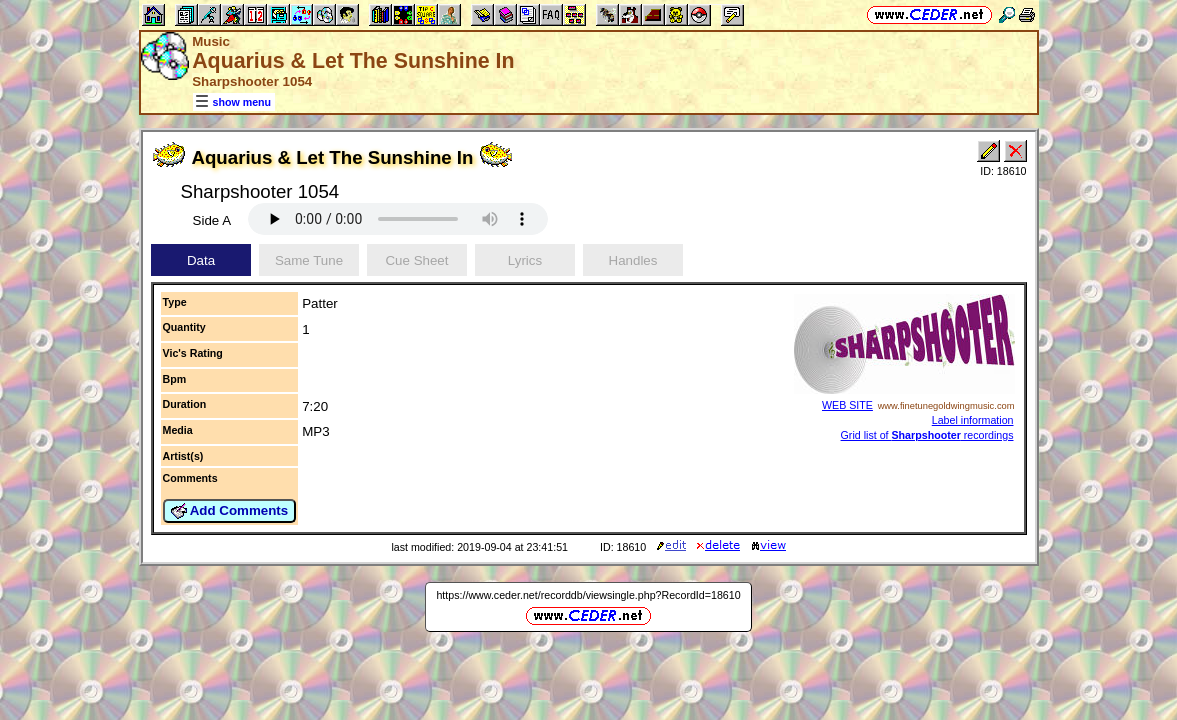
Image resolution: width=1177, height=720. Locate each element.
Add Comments (230, 511)
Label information (973, 420)
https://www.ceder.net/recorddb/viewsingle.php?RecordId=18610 (588, 595)
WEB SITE (847, 405)
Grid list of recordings (927, 435)
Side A (212, 220)
